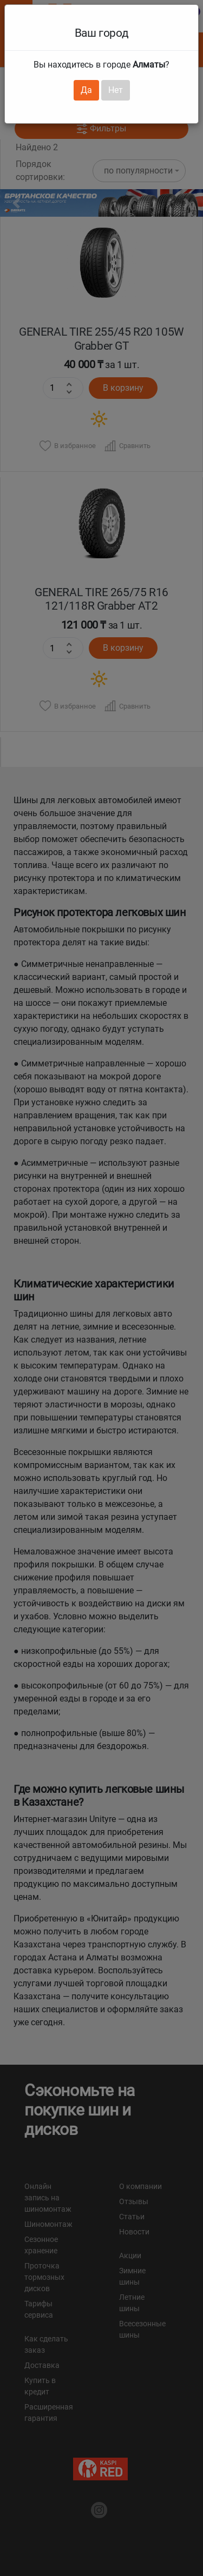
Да (86, 90)
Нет (115, 90)
